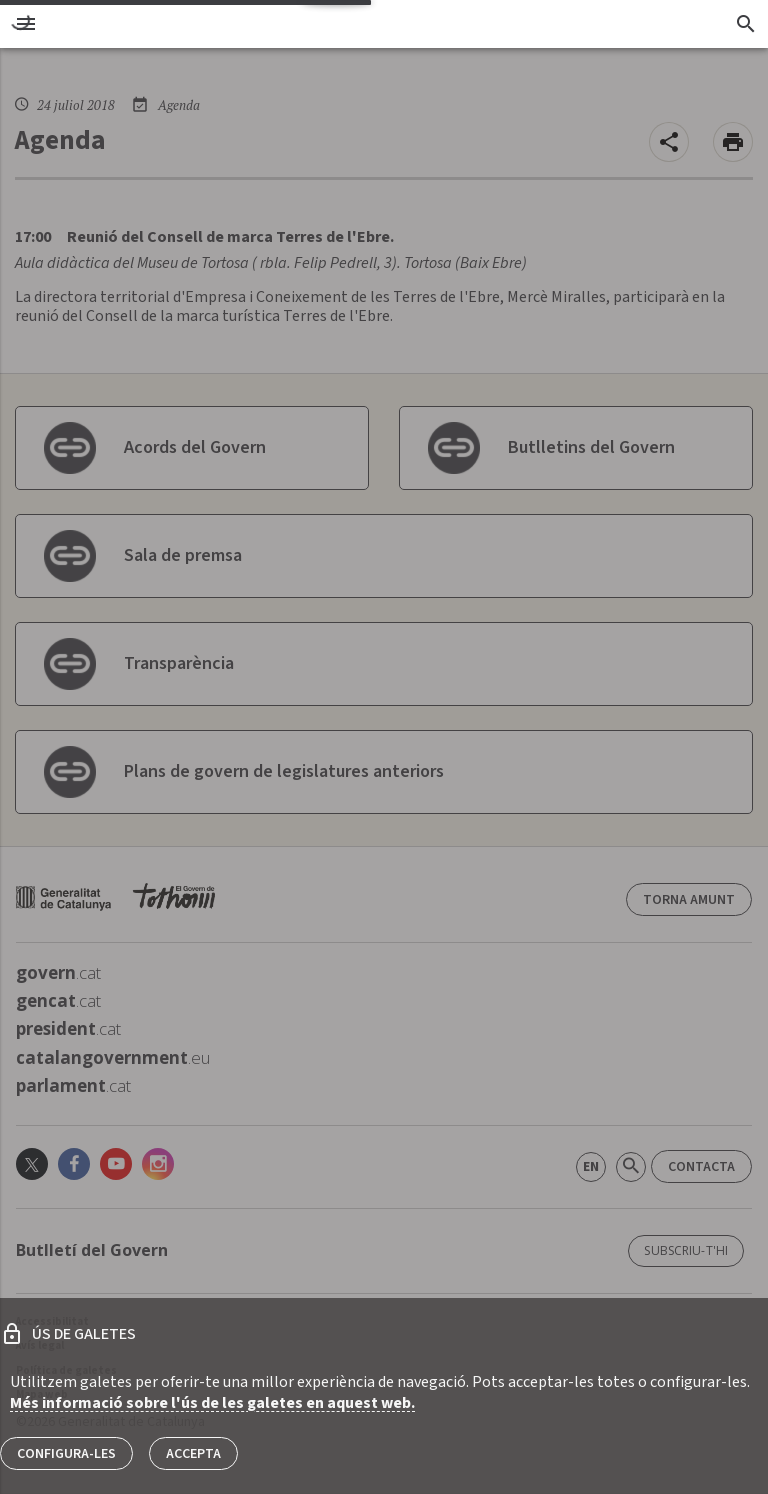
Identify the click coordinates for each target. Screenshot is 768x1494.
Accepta (193, 1454)
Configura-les (66, 1454)
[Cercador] (745, 24)
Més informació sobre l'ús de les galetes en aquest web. (212, 1403)
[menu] (26, 24)
